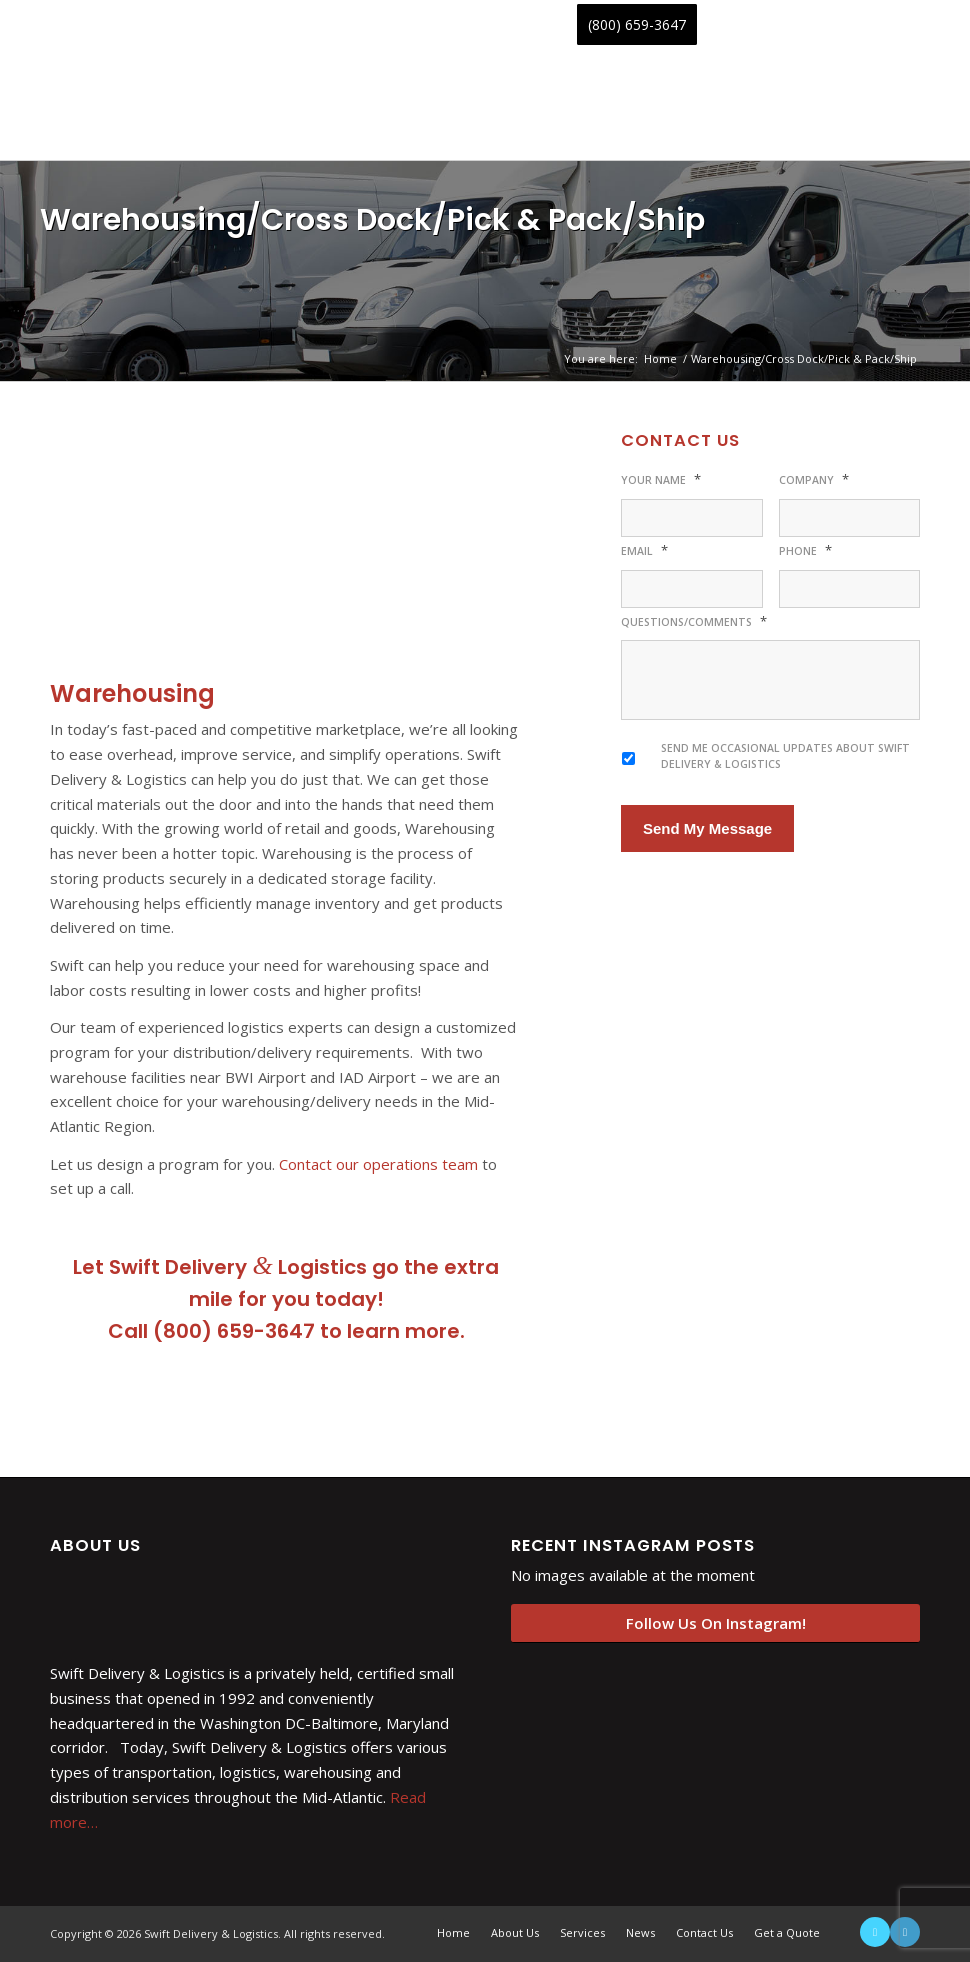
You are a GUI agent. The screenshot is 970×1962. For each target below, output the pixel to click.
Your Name (661, 479)
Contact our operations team (378, 1164)
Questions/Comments (694, 621)
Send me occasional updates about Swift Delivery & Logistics (785, 756)
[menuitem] (81, 25)
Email (644, 550)
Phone (805, 550)
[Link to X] (875, 1932)
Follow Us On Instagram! (716, 1623)
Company (814, 479)
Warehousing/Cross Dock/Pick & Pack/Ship (372, 220)
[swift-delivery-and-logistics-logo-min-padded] (200, 105)
